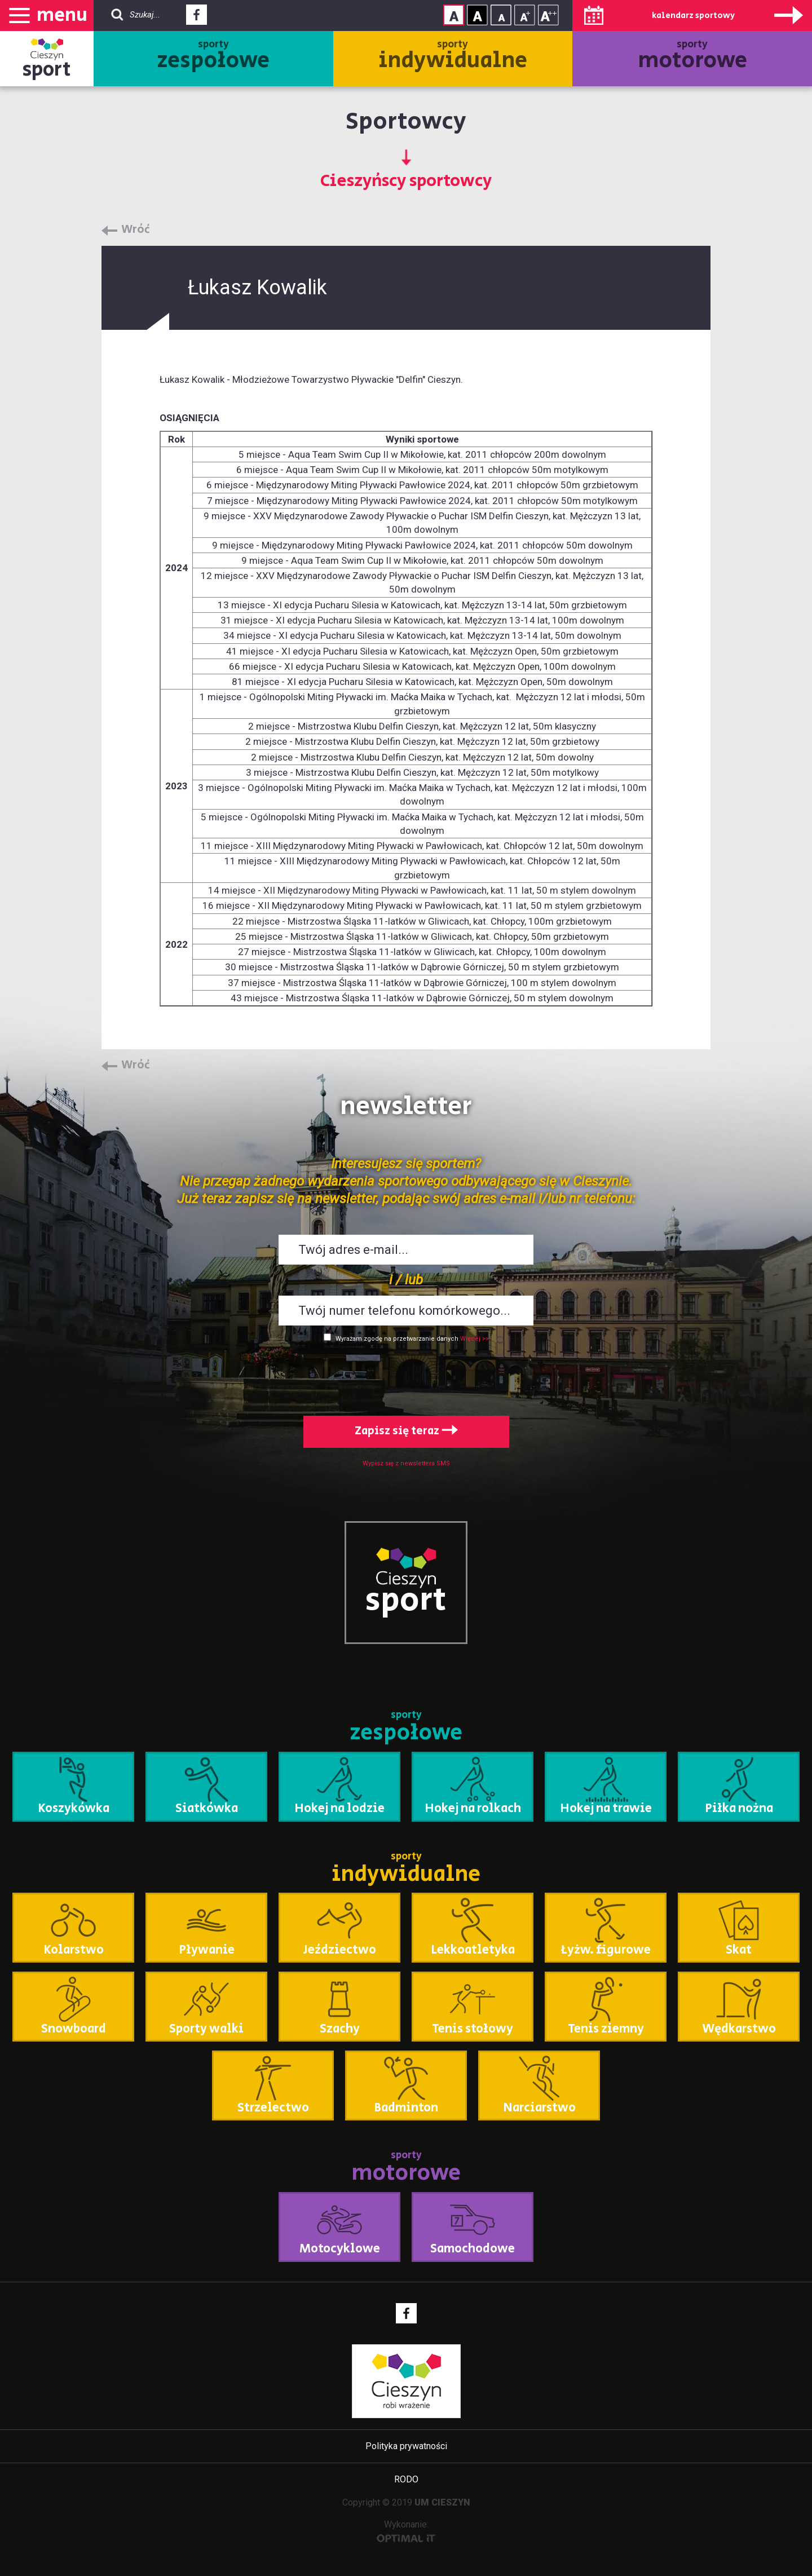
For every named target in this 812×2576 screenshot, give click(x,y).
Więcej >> (474, 1338)
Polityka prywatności (406, 2446)
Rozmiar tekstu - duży (548, 15)
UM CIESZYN (442, 2502)
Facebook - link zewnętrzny (196, 18)
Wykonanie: (406, 2530)
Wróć (135, 230)
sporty (213, 57)
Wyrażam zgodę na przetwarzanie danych (397, 1338)
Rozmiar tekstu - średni (524, 15)
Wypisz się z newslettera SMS (406, 1463)
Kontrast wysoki (477, 15)
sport (47, 69)
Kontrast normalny (453, 15)
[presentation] (406, 1377)
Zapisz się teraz (406, 1431)
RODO (406, 2479)
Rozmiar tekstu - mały (501, 15)
